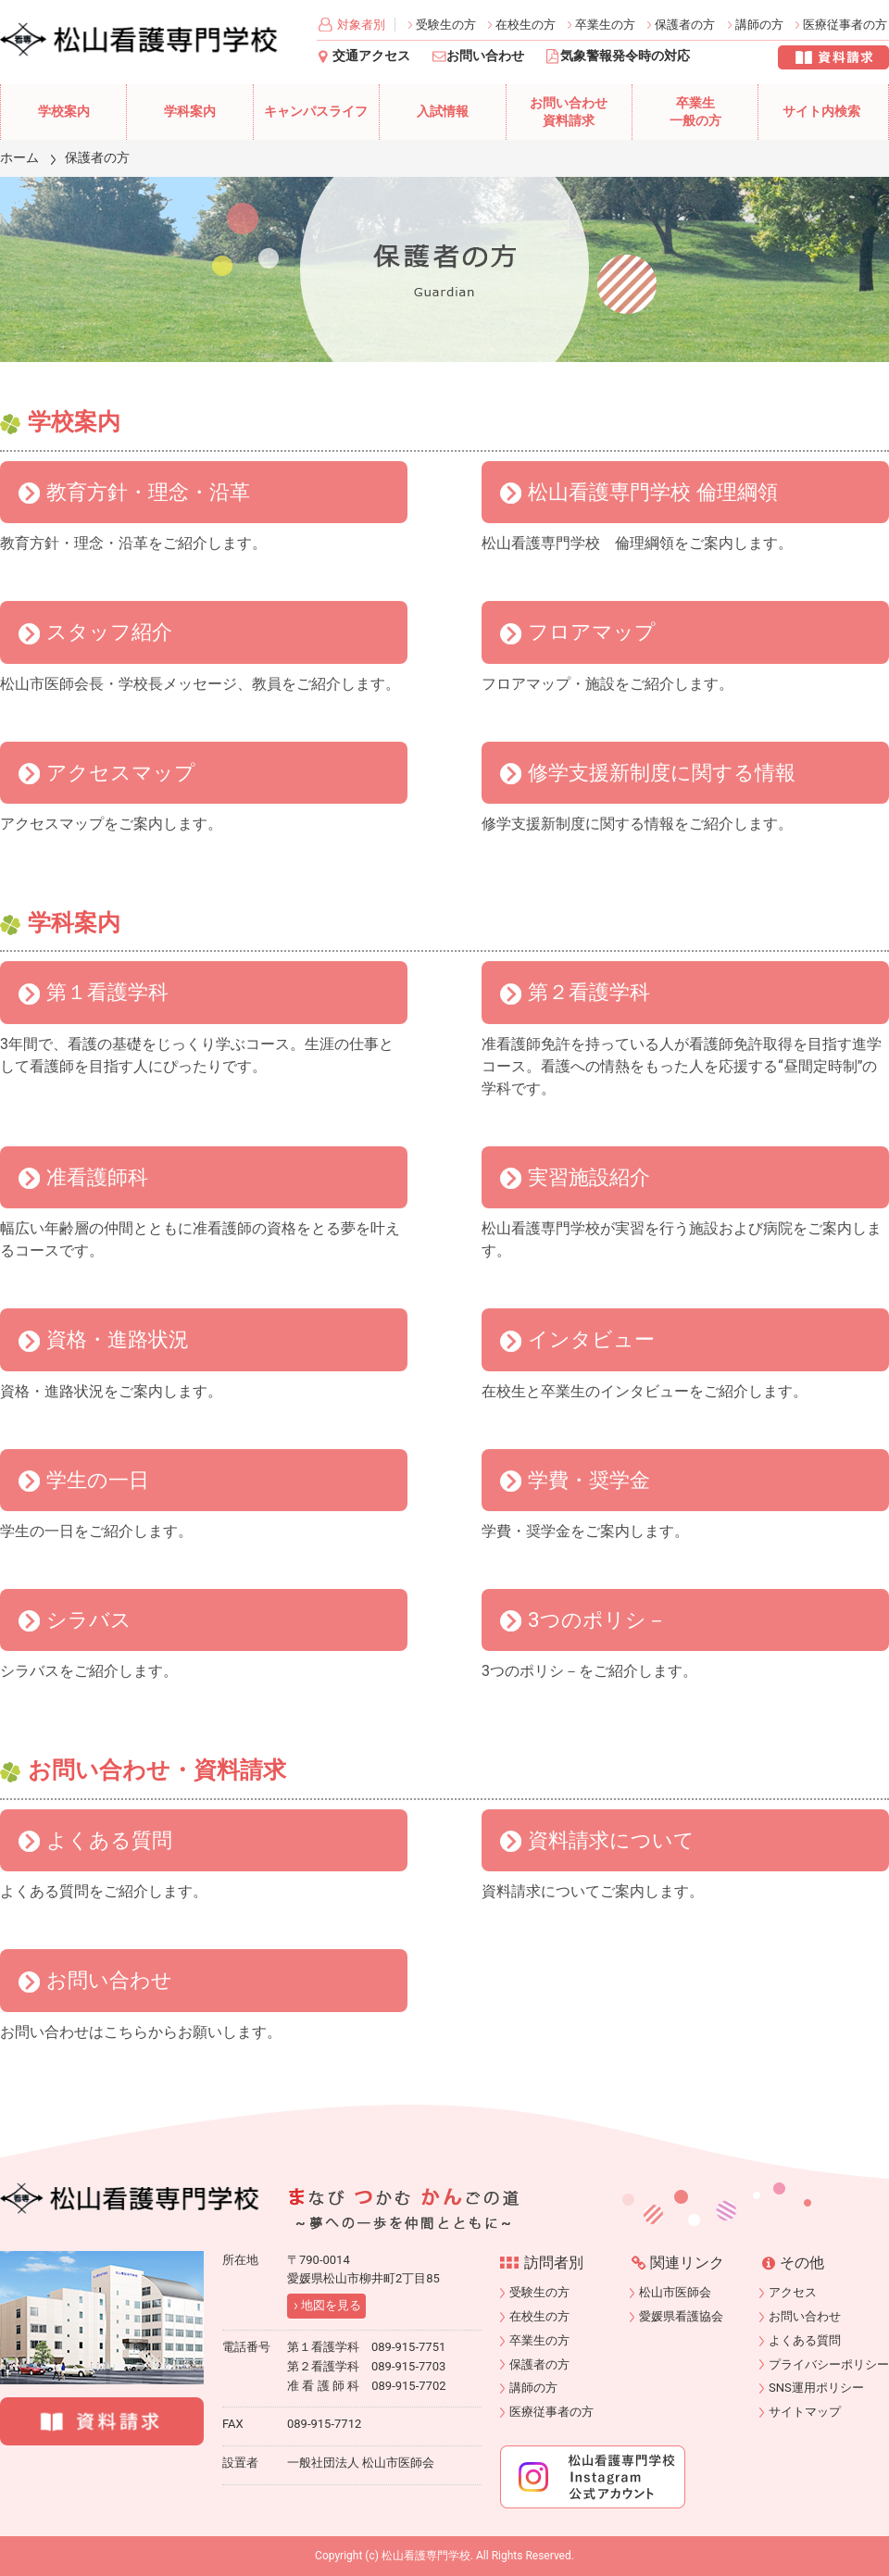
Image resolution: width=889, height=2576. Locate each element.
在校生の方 (525, 24)
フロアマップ (592, 631)
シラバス (88, 1619)
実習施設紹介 (589, 1177)
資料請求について (611, 1840)
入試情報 (443, 112)
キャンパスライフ (316, 112)
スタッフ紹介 (109, 631)
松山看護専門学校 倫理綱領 (653, 492)
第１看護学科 (107, 992)
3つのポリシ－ (597, 1619)
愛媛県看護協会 (681, 2316)
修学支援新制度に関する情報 (661, 772)
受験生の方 (446, 24)
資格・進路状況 (117, 1339)
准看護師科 (97, 1177)
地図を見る (331, 2305)
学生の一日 (97, 1480)
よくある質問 (109, 1840)
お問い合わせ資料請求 (568, 112)
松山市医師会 (675, 2292)
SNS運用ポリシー (816, 2388)
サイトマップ (805, 2412)
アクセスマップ (120, 772)
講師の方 (759, 24)
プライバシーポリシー (829, 2364)
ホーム (19, 157)
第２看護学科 (589, 992)
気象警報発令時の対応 (625, 56)
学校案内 (64, 112)
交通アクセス (371, 56)
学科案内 (190, 112)
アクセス (793, 2292)
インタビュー (591, 1339)
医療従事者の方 (845, 24)
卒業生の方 (605, 24)
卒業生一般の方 (695, 112)
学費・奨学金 (589, 1480)
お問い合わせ (485, 56)
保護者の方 (685, 24)
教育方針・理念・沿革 (148, 492)
